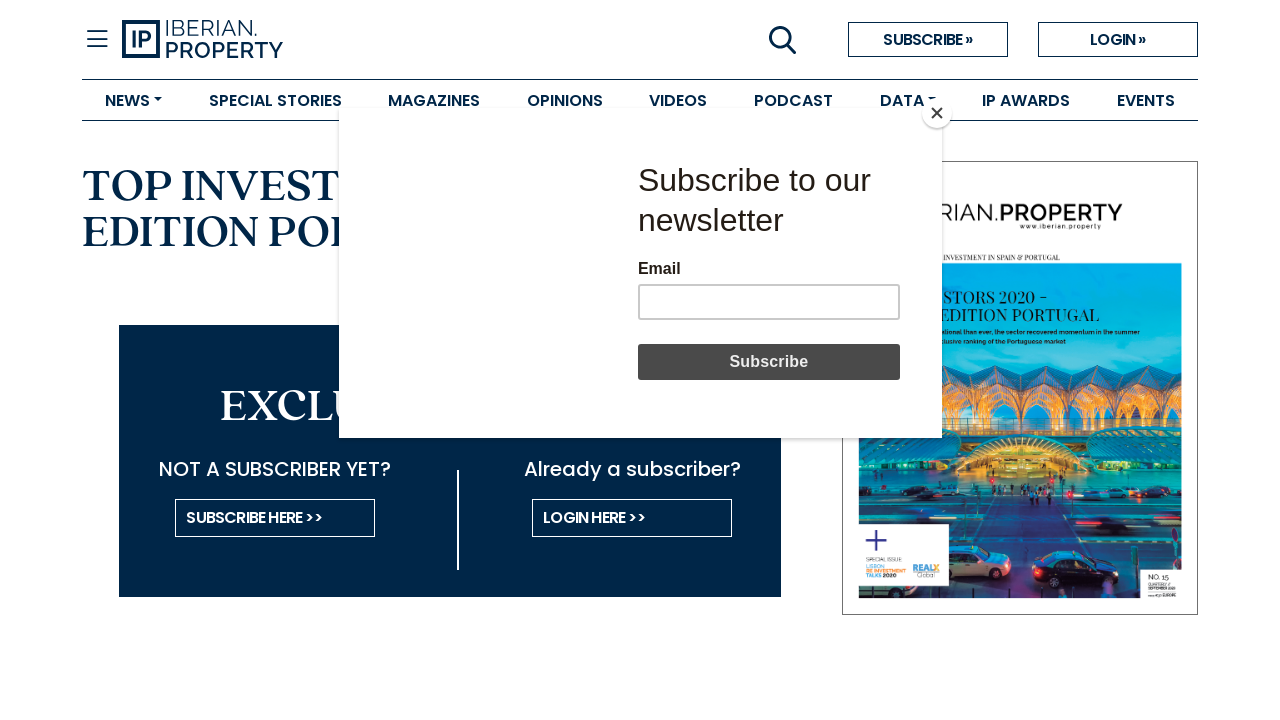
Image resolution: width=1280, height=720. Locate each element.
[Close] (937, 113)
